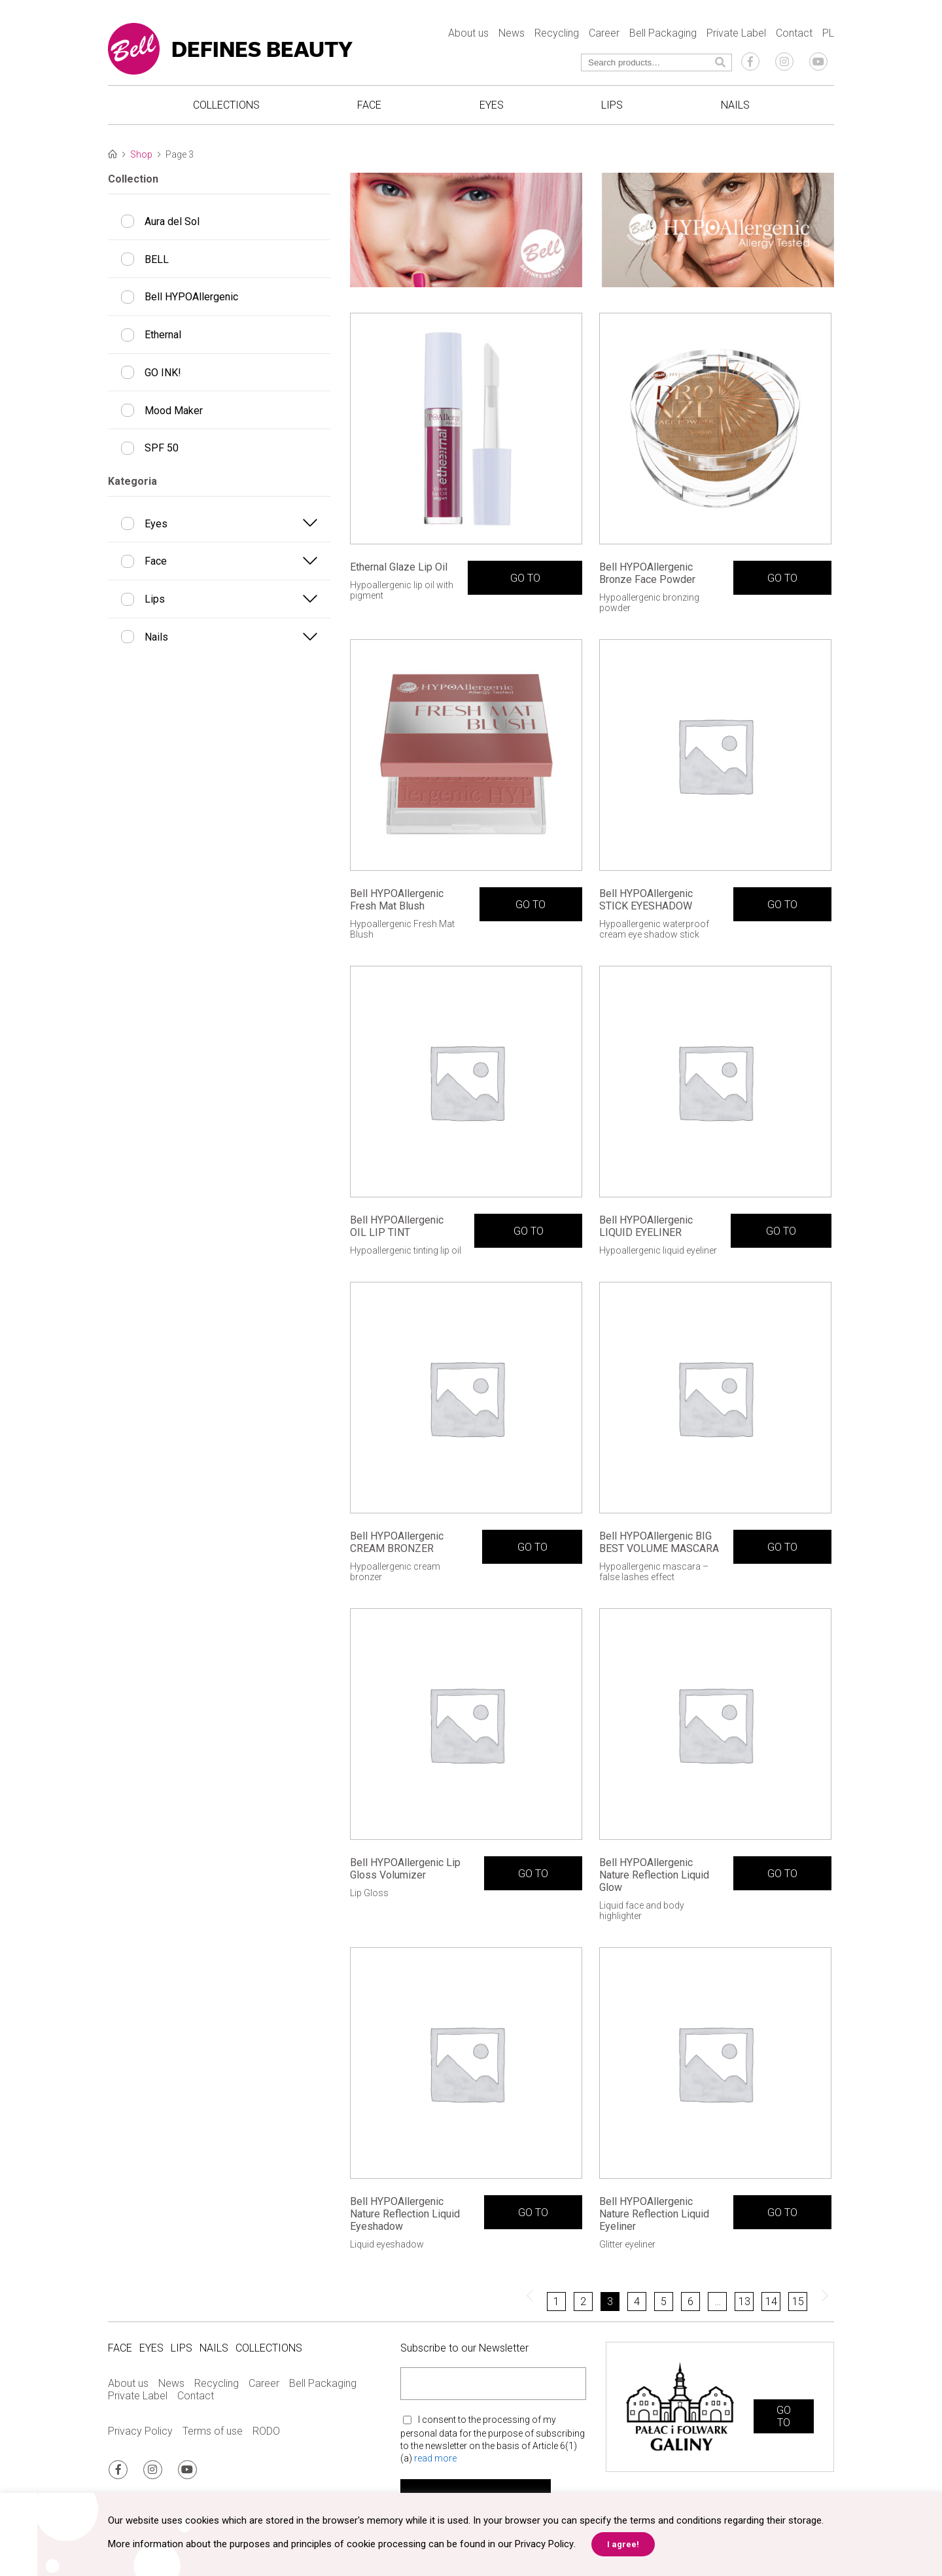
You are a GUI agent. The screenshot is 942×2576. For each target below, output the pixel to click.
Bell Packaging (663, 33)
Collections (226, 105)
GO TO (525, 579)
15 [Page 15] (798, 2303)
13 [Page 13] (744, 2303)
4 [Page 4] (637, 2303)
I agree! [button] (622, 2544)
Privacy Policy (140, 2432)
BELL (157, 259)
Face (369, 105)
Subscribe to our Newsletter (464, 2349)
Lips (612, 105)
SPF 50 (162, 448)
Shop (141, 154)
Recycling (556, 33)
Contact (794, 33)
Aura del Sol (172, 221)
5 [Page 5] (664, 2303)
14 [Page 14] (771, 2303)
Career (604, 33)
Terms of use (213, 2432)
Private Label (736, 33)
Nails (735, 105)
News (511, 33)
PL (828, 33)
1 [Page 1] (556, 2303)
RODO (266, 2432)
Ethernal (163, 334)
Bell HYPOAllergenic (191, 297)
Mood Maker (174, 410)
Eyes (492, 105)
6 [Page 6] (690, 2303)
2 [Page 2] (583, 2303)
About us (468, 33)
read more (435, 2460)
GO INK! (163, 372)
